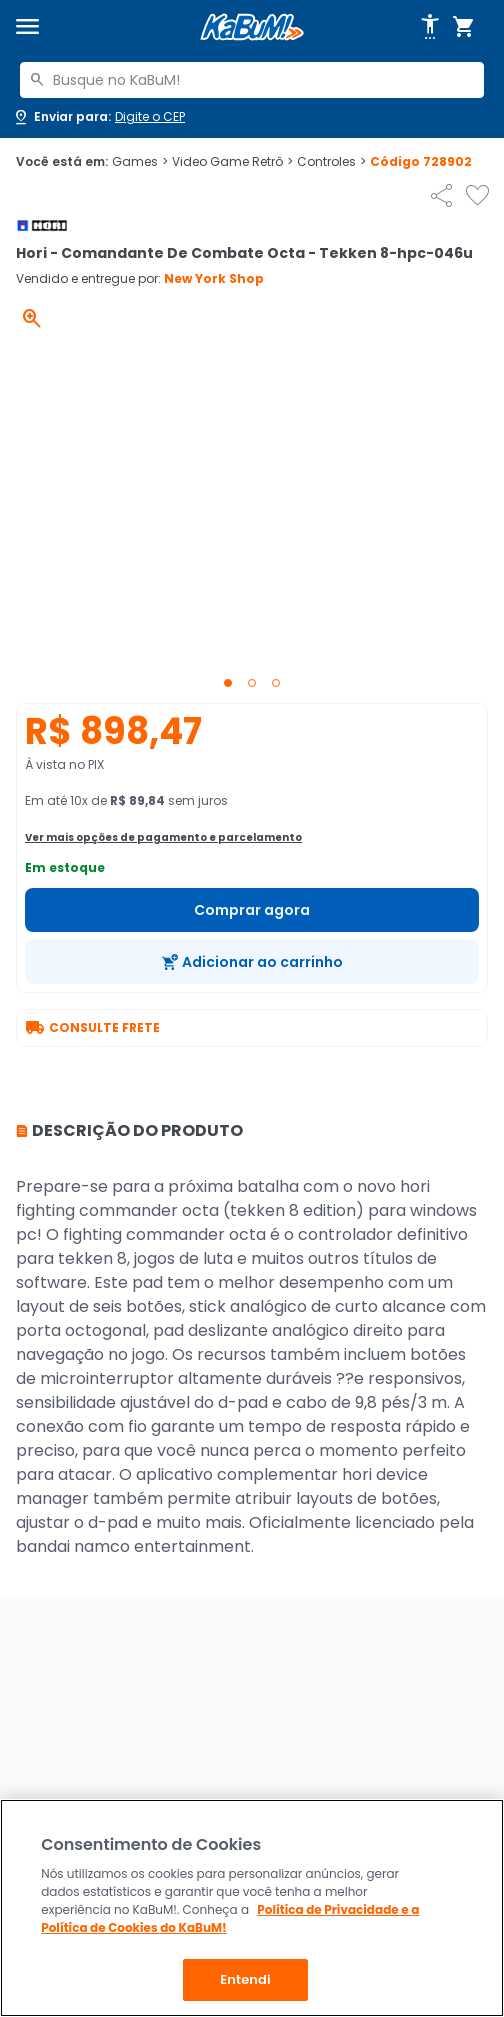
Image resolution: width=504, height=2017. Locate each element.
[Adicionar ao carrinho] (252, 962)
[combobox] (252, 80)
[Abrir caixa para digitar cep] (98, 117)
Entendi (245, 1979)
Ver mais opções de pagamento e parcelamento (163, 837)
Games (140, 162)
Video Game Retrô (232, 162)
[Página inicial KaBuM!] (252, 27)
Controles (331, 162)
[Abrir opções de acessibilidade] (430, 27)
